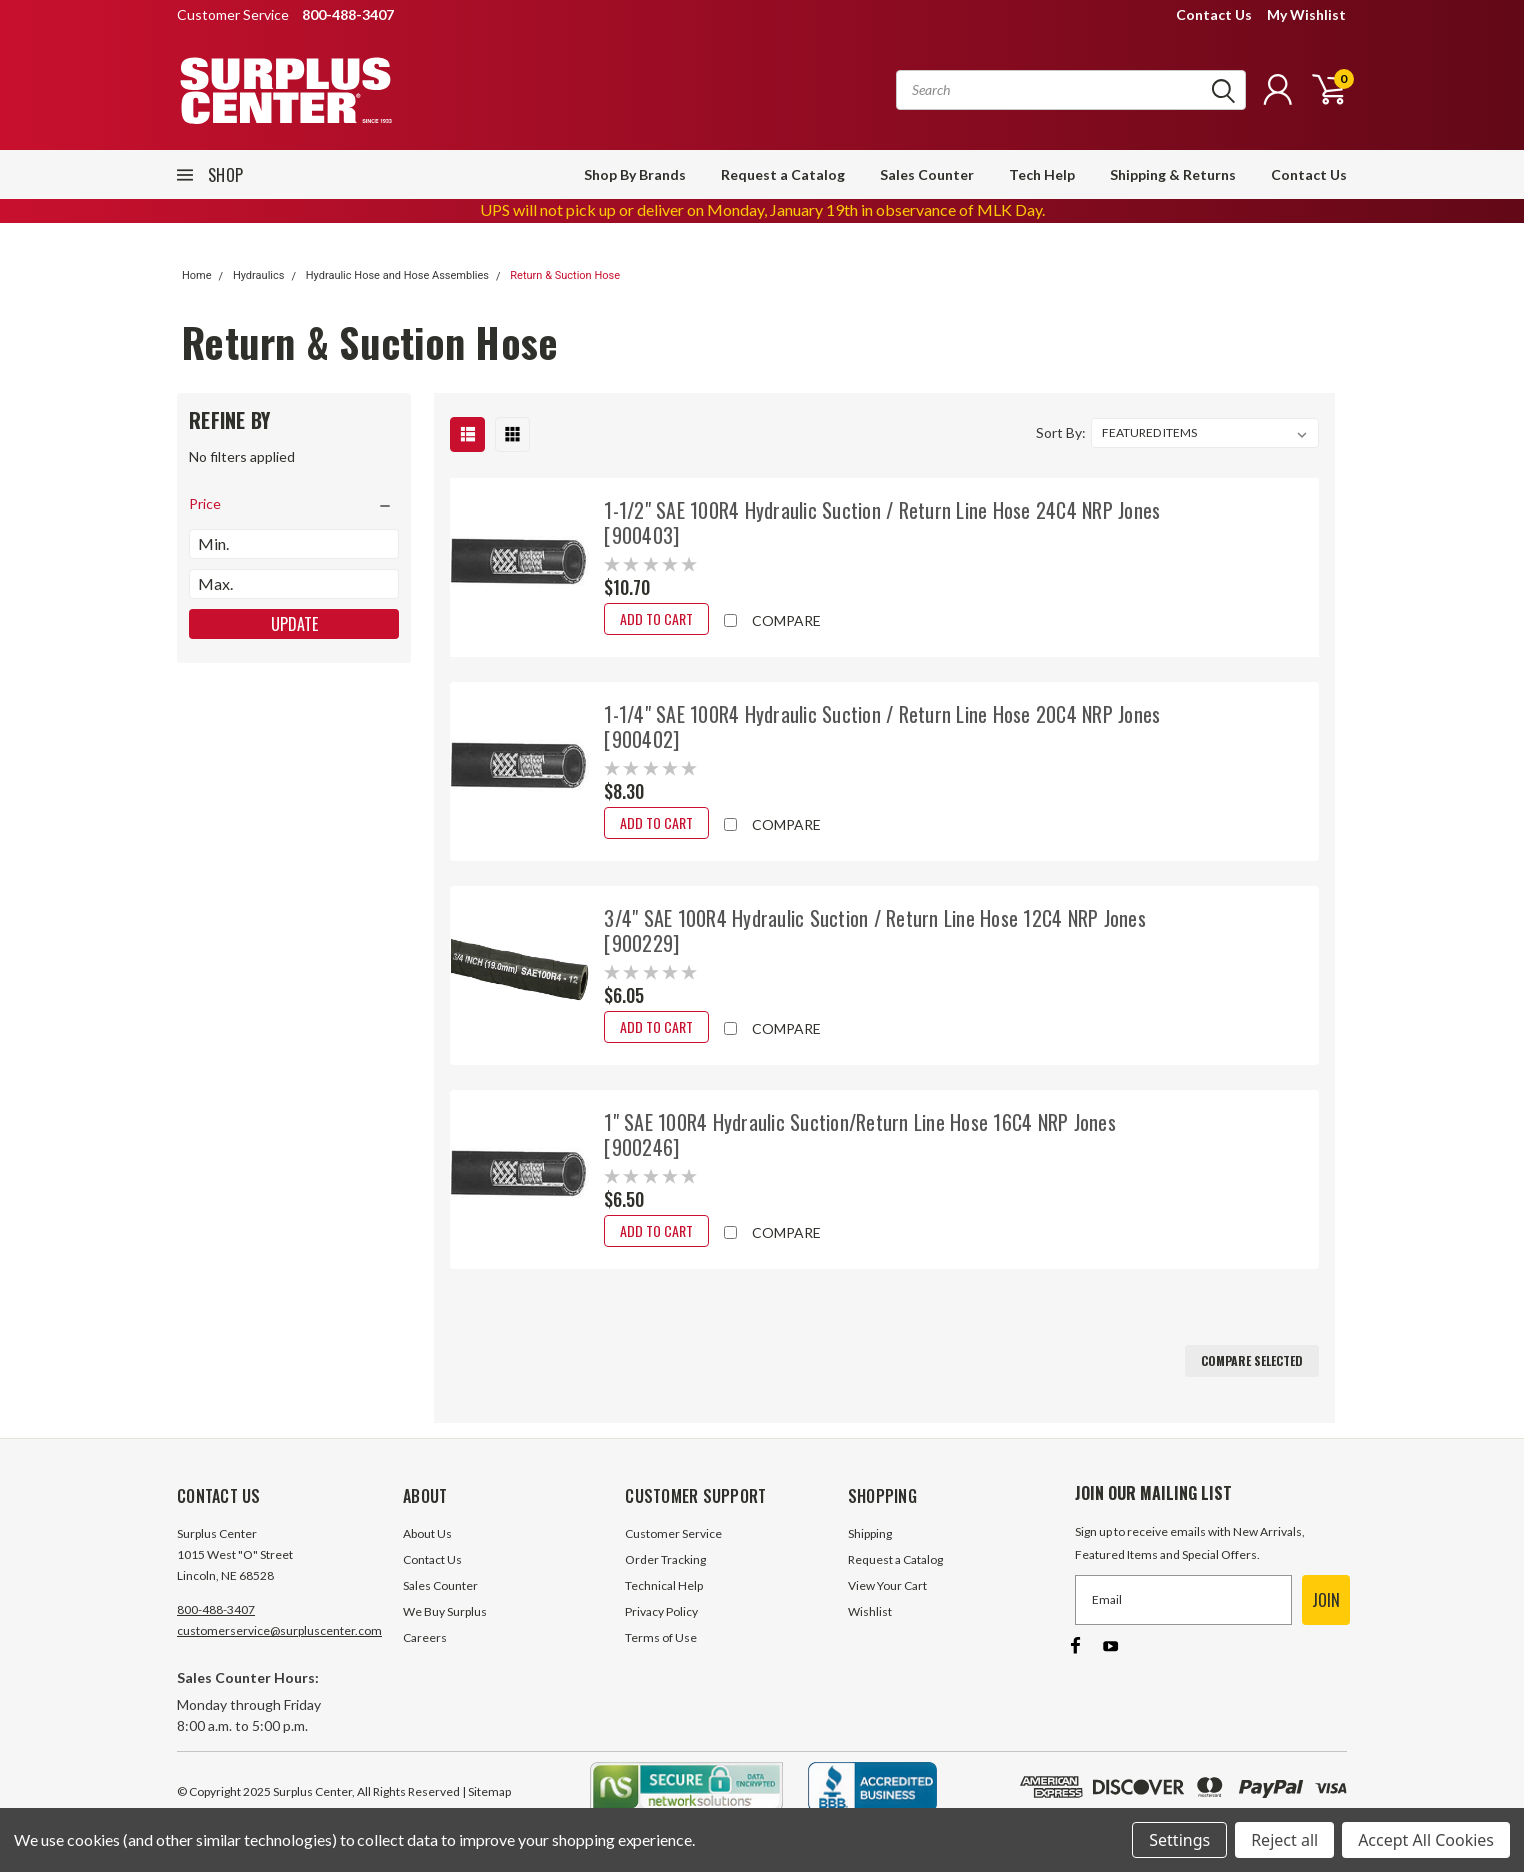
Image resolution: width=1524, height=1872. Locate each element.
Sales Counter (927, 174)
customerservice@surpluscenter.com (279, 1630)
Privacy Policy (661, 1611)
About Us (427, 1533)
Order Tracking (665, 1559)
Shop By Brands (635, 174)
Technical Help (664, 1585)
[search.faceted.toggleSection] (294, 504)
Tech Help (1042, 174)
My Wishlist (1306, 14)
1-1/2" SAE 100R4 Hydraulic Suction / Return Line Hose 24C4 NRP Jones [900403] (882, 522)
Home (197, 275)
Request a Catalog (783, 174)
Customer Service (673, 1533)
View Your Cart (887, 1585)
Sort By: (1061, 432)
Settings (1179, 1840)
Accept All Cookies (1426, 1840)
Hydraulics (259, 275)
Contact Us (1214, 14)
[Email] (1183, 1600)
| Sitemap (486, 1791)
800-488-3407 (216, 1609)
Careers (425, 1637)
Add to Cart (656, 618)
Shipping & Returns (1173, 174)
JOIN (1326, 1600)
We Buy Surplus (445, 1611)
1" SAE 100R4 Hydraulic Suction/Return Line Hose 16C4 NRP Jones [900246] (860, 1134)
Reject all (1284, 1840)
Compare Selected (1252, 1360)
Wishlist (870, 1611)
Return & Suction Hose (565, 275)
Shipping (870, 1533)
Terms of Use (661, 1637)
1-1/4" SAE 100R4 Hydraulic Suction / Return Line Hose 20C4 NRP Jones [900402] (882, 726)
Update (294, 624)
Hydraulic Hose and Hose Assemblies (397, 275)
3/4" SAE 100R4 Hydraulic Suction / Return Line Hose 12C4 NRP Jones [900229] (875, 930)
